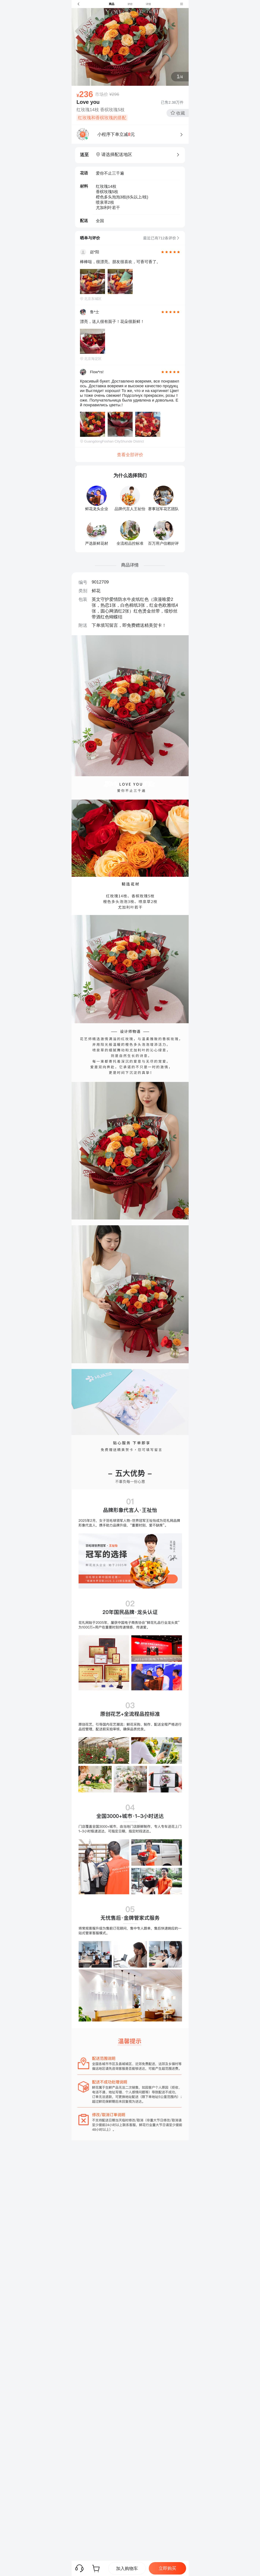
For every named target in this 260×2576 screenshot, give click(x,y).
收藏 (177, 113)
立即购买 (167, 2568)
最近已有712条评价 (161, 238)
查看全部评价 (130, 454)
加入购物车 (127, 2568)
